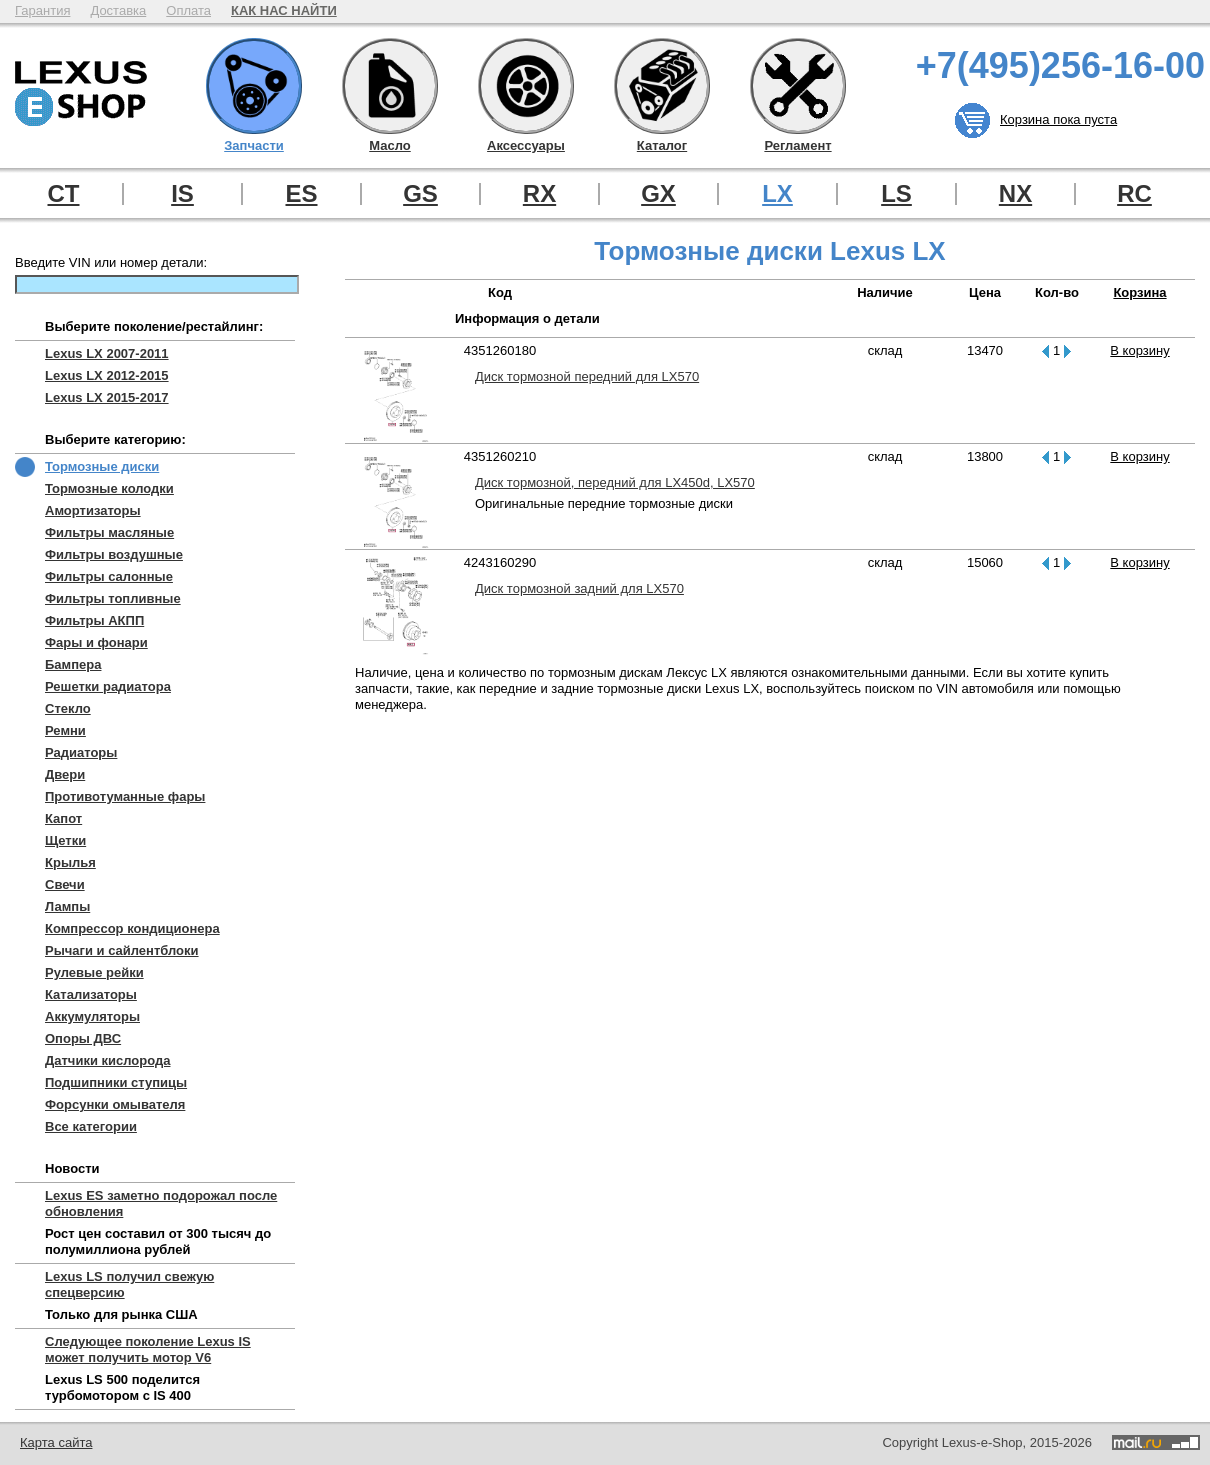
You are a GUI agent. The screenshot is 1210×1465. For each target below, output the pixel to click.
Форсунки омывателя (115, 1104)
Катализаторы (91, 994)
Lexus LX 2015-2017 (107, 397)
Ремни (65, 730)
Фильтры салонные (109, 576)
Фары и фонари (96, 642)
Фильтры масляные (109, 532)
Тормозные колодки (109, 488)
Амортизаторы (93, 510)
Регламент (798, 86)
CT (64, 194)
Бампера (73, 664)
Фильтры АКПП (94, 620)
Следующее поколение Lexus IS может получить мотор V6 (148, 1349)
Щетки (65, 840)
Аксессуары (526, 86)
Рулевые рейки (94, 972)
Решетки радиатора (108, 686)
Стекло (68, 708)
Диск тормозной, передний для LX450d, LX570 (615, 482)
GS (420, 194)
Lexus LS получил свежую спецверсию (129, 1284)
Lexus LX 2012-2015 (107, 375)
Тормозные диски (102, 466)
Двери (65, 774)
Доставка (118, 10)
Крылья (70, 862)
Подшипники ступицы (116, 1082)
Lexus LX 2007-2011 (107, 353)
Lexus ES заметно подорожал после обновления (161, 1203)
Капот (63, 818)
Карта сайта (56, 1442)
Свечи (65, 884)
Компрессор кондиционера (132, 928)
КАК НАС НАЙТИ (284, 10)
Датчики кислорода (107, 1060)
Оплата (188, 10)
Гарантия (42, 10)
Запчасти (254, 86)
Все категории (91, 1126)
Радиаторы (81, 752)
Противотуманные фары (125, 796)
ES (301, 194)
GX (658, 194)
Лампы (67, 906)
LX (777, 194)
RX (539, 194)
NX (1015, 194)
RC (1134, 194)
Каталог (662, 86)
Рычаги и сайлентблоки (122, 950)
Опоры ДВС (83, 1038)
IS (182, 194)
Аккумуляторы (92, 1016)
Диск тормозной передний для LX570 (587, 376)
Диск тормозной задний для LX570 (579, 588)
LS (896, 194)
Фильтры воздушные (114, 554)
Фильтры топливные (113, 598)
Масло (390, 86)
